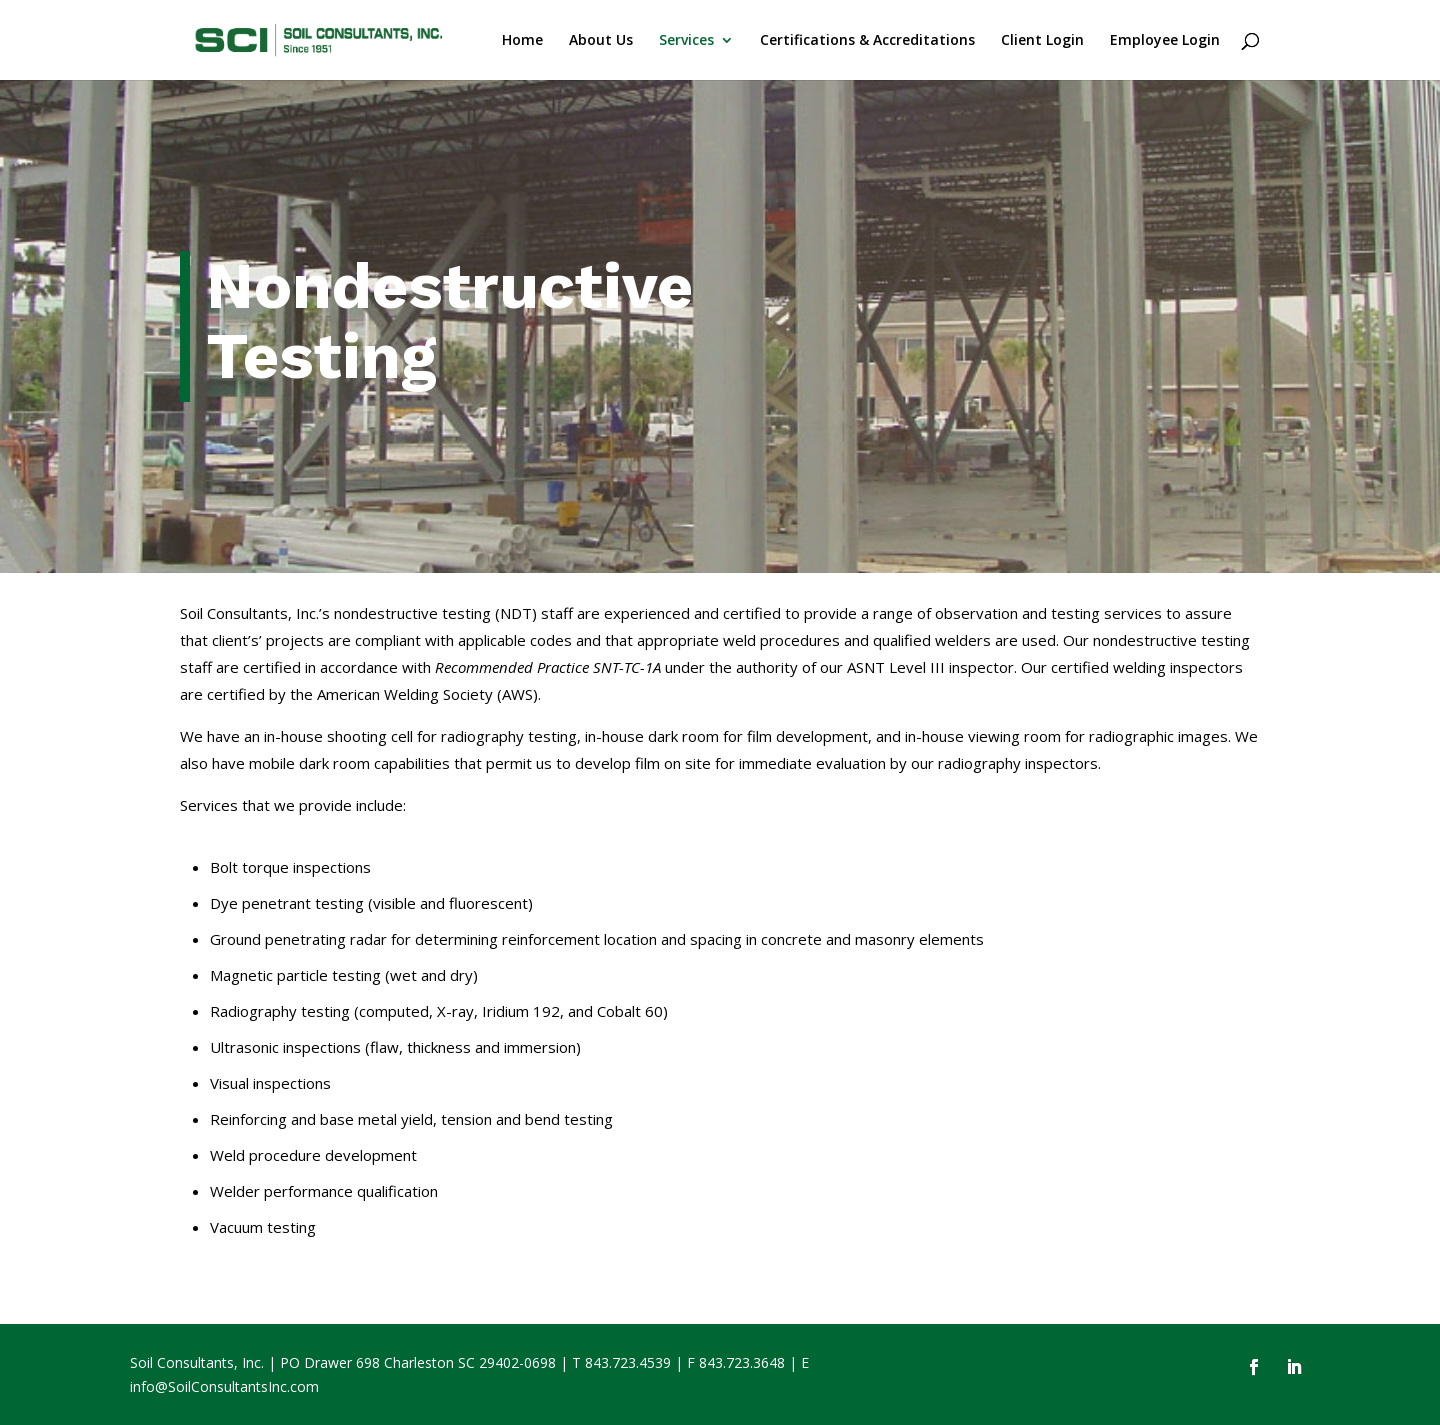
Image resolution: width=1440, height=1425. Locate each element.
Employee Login (1165, 41)
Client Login (1042, 41)
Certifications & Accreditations (867, 41)
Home (522, 41)
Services (686, 41)
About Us (601, 41)
